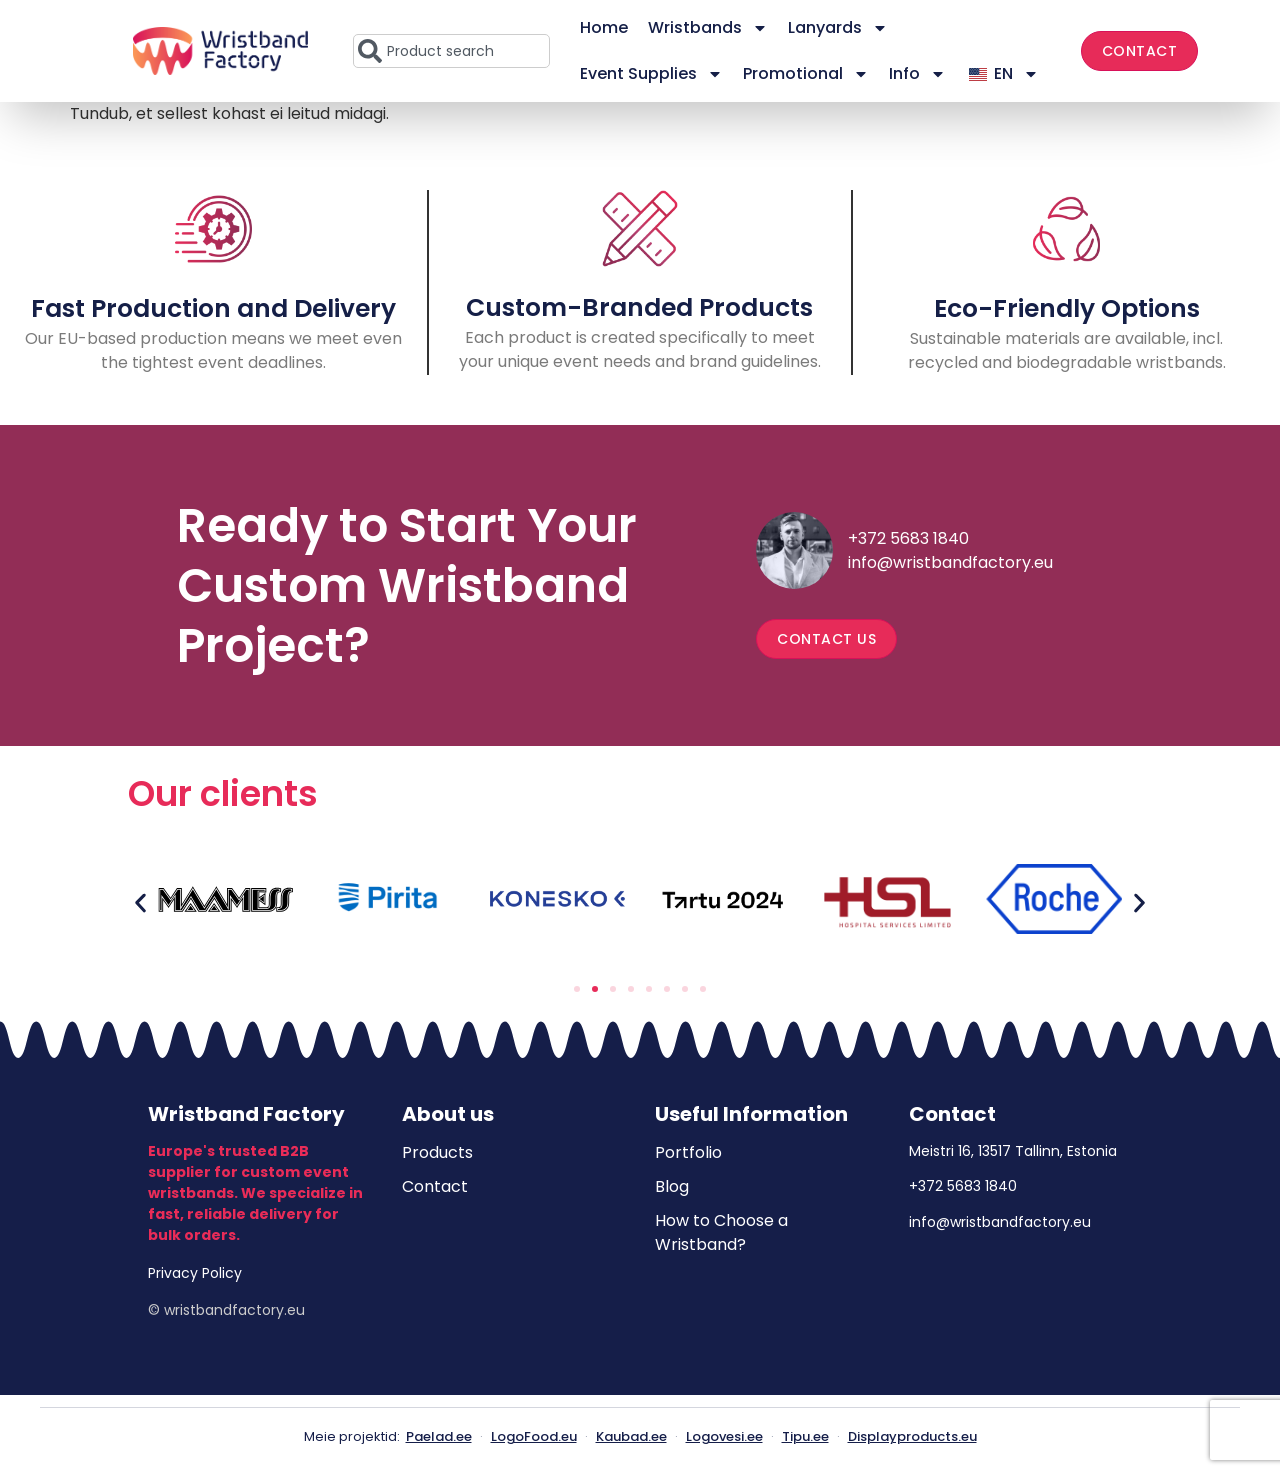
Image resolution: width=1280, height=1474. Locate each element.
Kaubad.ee (631, 1436)
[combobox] (451, 51)
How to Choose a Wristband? (721, 1232)
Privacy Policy (195, 1273)
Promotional (806, 74)
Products (437, 1152)
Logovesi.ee (724, 1436)
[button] (140, 902)
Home (604, 27)
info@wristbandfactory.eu (950, 562)
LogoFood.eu (534, 1436)
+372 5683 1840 (908, 538)
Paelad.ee (439, 1436)
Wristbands (708, 28)
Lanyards (838, 28)
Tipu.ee (805, 1436)
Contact (435, 1186)
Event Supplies (651, 74)
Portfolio (688, 1152)
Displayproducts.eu (912, 1436)
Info (917, 74)
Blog (672, 1186)
